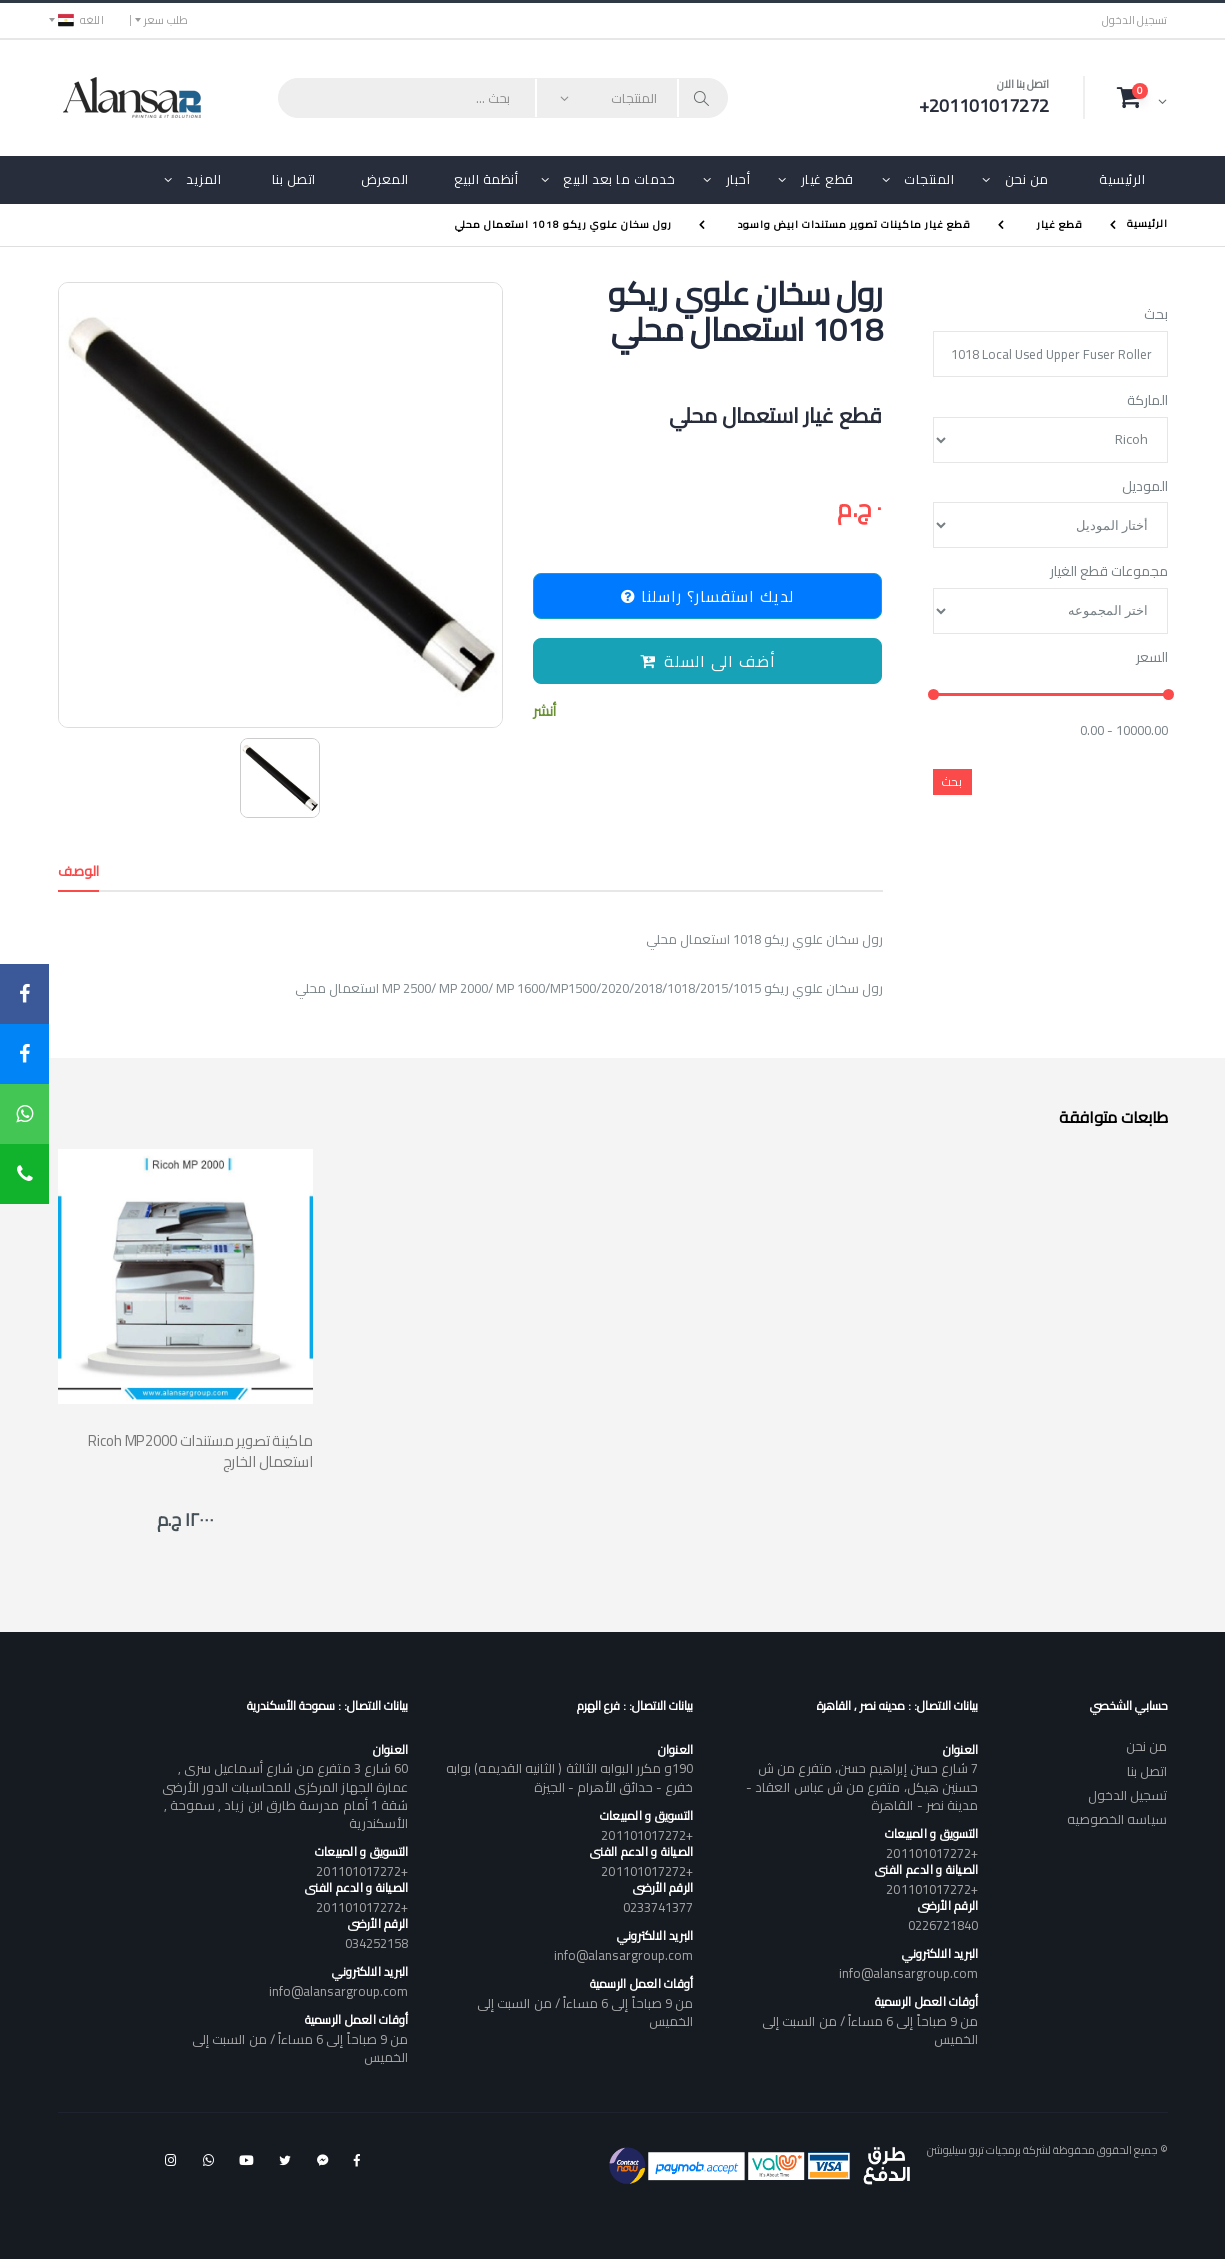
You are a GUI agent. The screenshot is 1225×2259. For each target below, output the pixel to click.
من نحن (1027, 179)
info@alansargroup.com (908, 1973)
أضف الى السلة (708, 661)
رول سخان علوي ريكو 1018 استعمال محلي (563, 224)
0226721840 (943, 1925)
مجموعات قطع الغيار (1109, 572)
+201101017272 (932, 1853)
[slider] (932, 695)
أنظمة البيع (486, 179)
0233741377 (658, 1907)
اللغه (81, 20)
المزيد (203, 179)
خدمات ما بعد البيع (619, 179)
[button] (1142, 97)
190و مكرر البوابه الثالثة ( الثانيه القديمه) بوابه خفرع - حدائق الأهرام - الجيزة (569, 1777)
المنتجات (929, 179)
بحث (1156, 315)
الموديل (1145, 487)
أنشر (544, 711)
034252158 (377, 1943)
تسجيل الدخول (1135, 20)
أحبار (738, 179)
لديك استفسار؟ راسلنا (707, 596)
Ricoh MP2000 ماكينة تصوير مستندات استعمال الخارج (200, 1451)
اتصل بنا (294, 179)
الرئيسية (1122, 179)
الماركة (1147, 401)
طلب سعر (166, 20)
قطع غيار (827, 179)
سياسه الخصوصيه (1117, 1819)
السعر (1152, 658)
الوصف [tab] (79, 871)
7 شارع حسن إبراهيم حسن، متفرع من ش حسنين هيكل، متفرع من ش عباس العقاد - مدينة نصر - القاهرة (862, 1786)
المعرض (385, 179)
